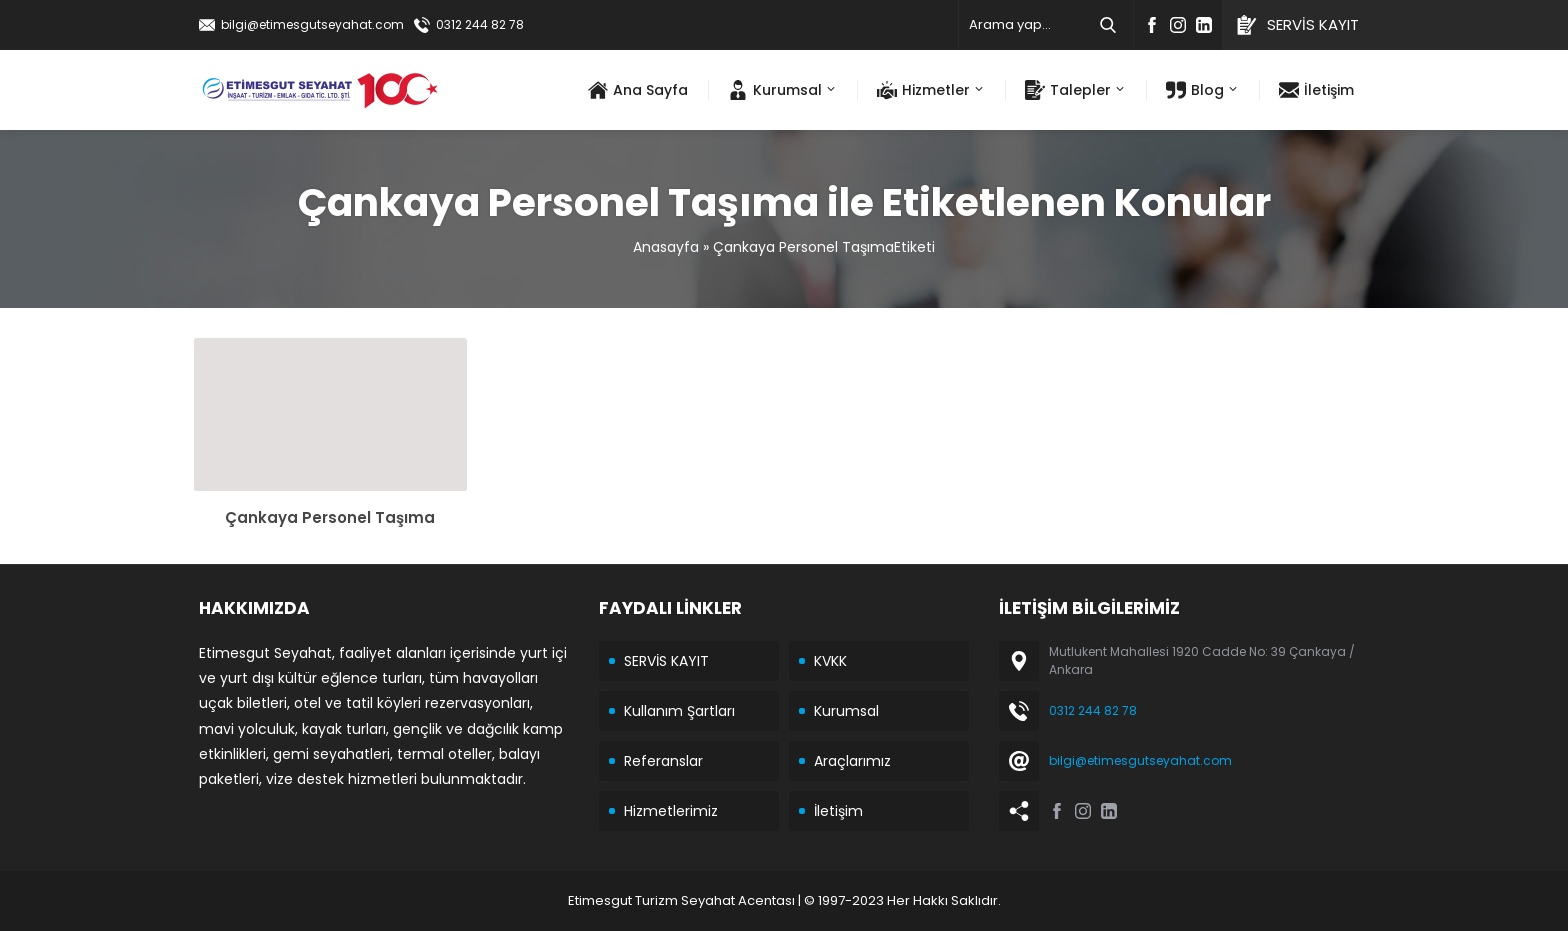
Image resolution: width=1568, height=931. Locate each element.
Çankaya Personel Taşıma (330, 517)
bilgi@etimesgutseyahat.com (312, 24)
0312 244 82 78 (480, 24)
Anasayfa (666, 247)
